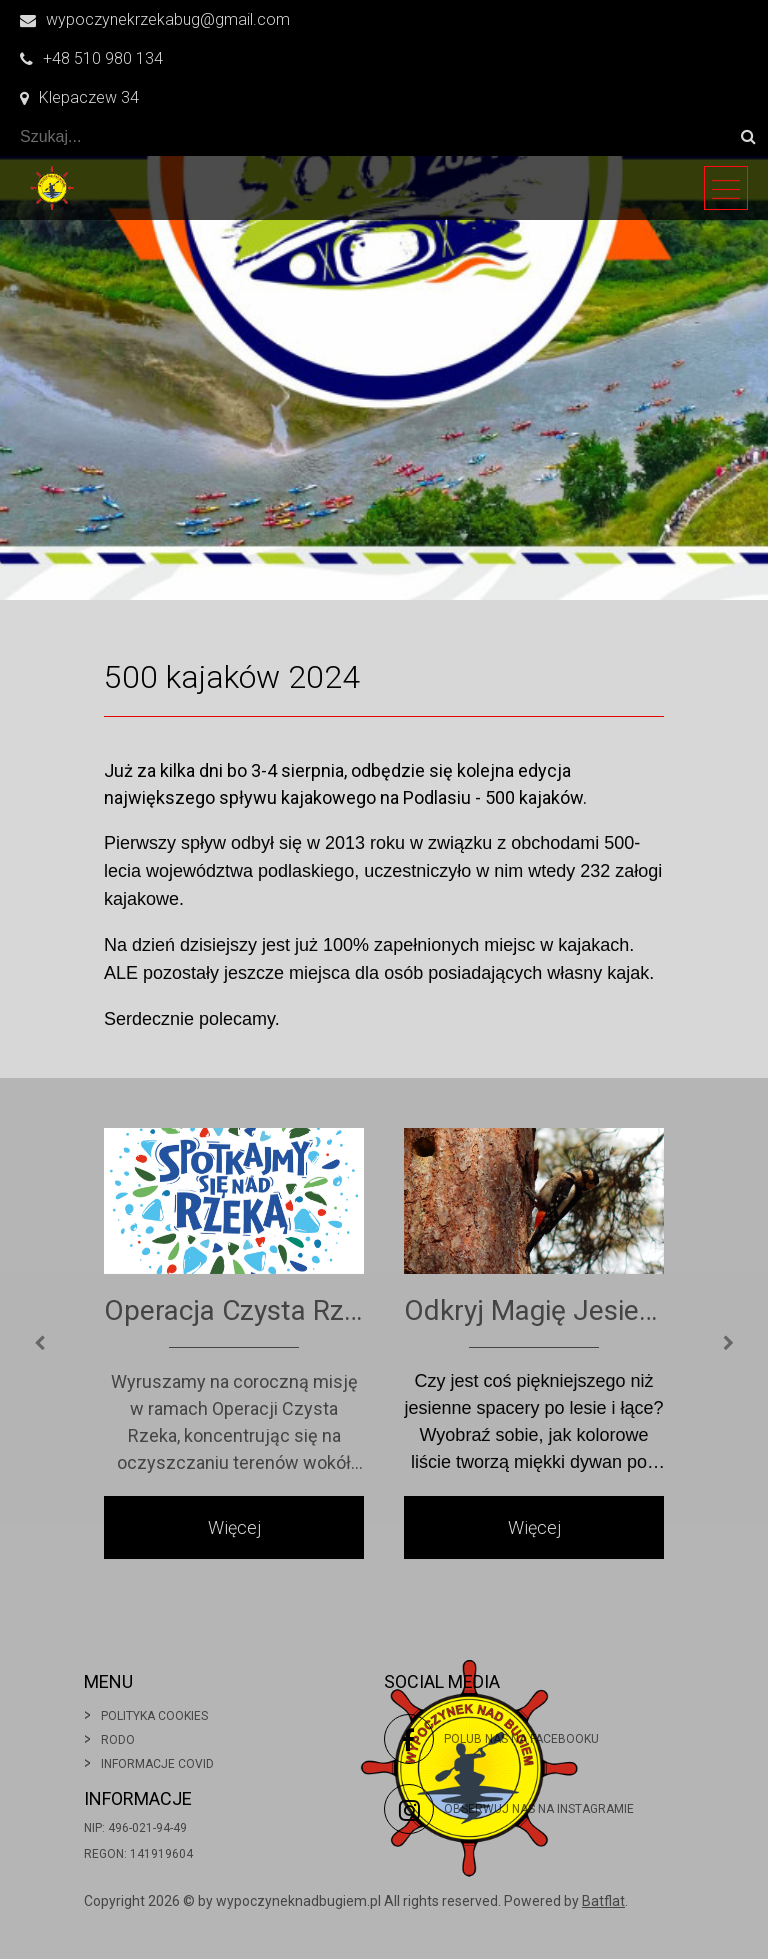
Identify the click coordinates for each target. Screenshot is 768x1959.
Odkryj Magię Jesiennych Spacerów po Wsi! (534, 1310)
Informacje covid (157, 1764)
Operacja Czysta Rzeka (234, 1310)
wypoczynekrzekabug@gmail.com (155, 19)
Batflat (603, 1901)
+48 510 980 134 (91, 58)
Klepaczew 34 (79, 97)
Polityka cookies (154, 1716)
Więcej (234, 1527)
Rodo (118, 1740)
